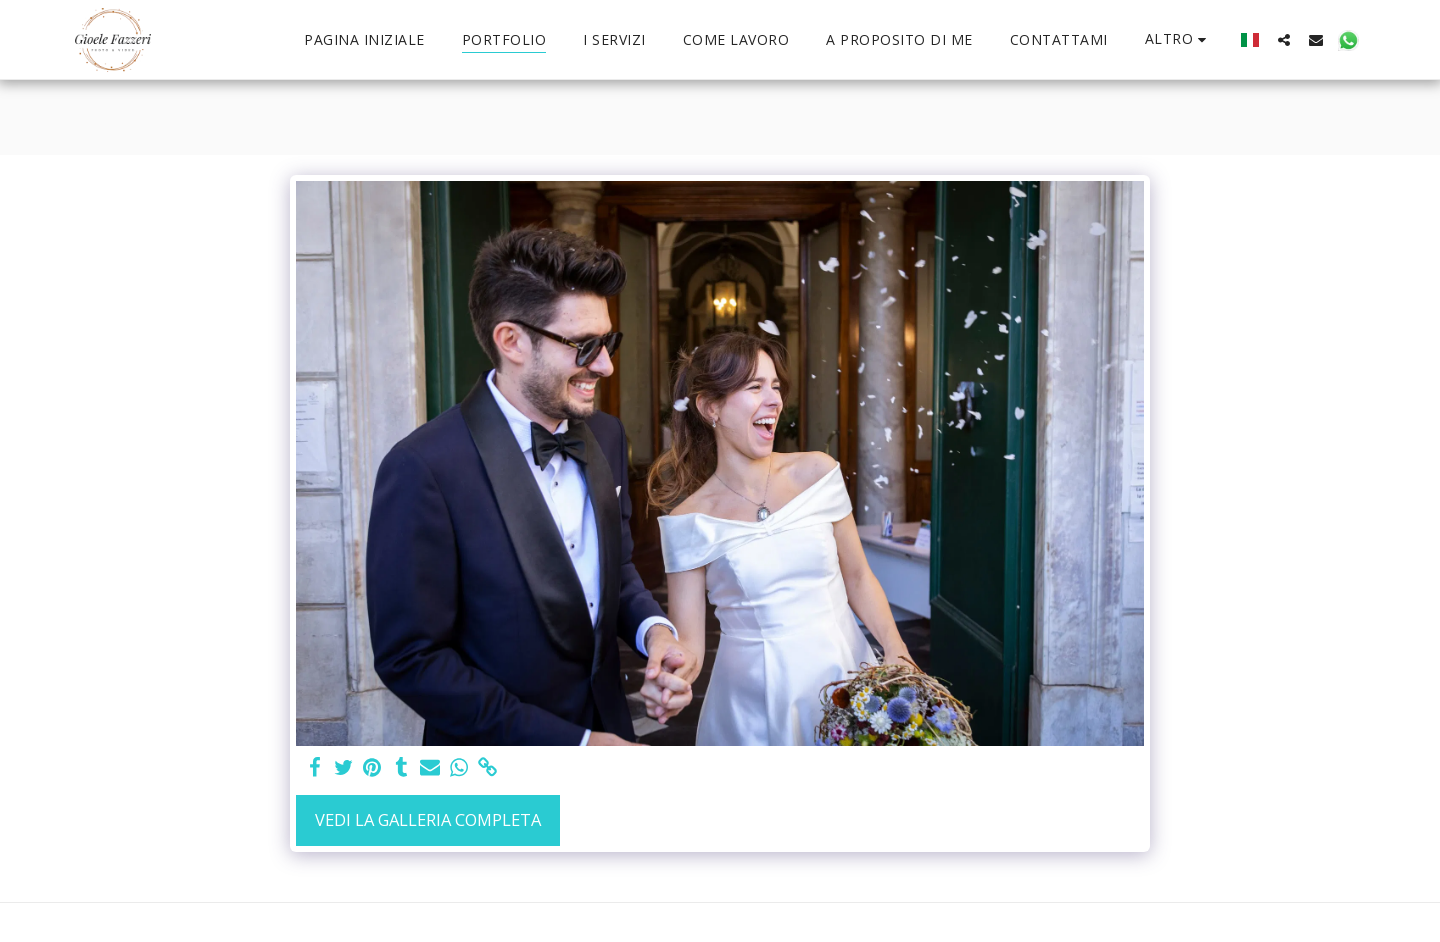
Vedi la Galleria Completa (428, 819)
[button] (1284, 39)
